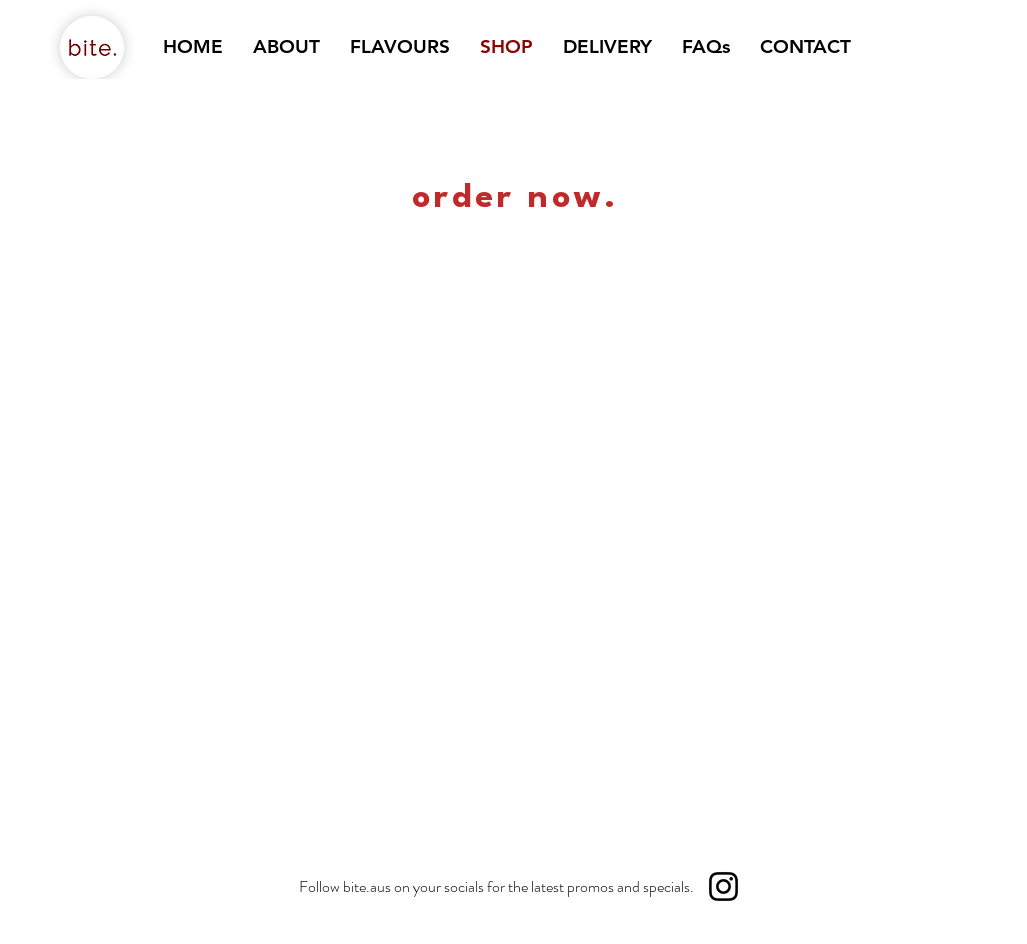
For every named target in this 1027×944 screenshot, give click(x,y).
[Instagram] (723, 886)
